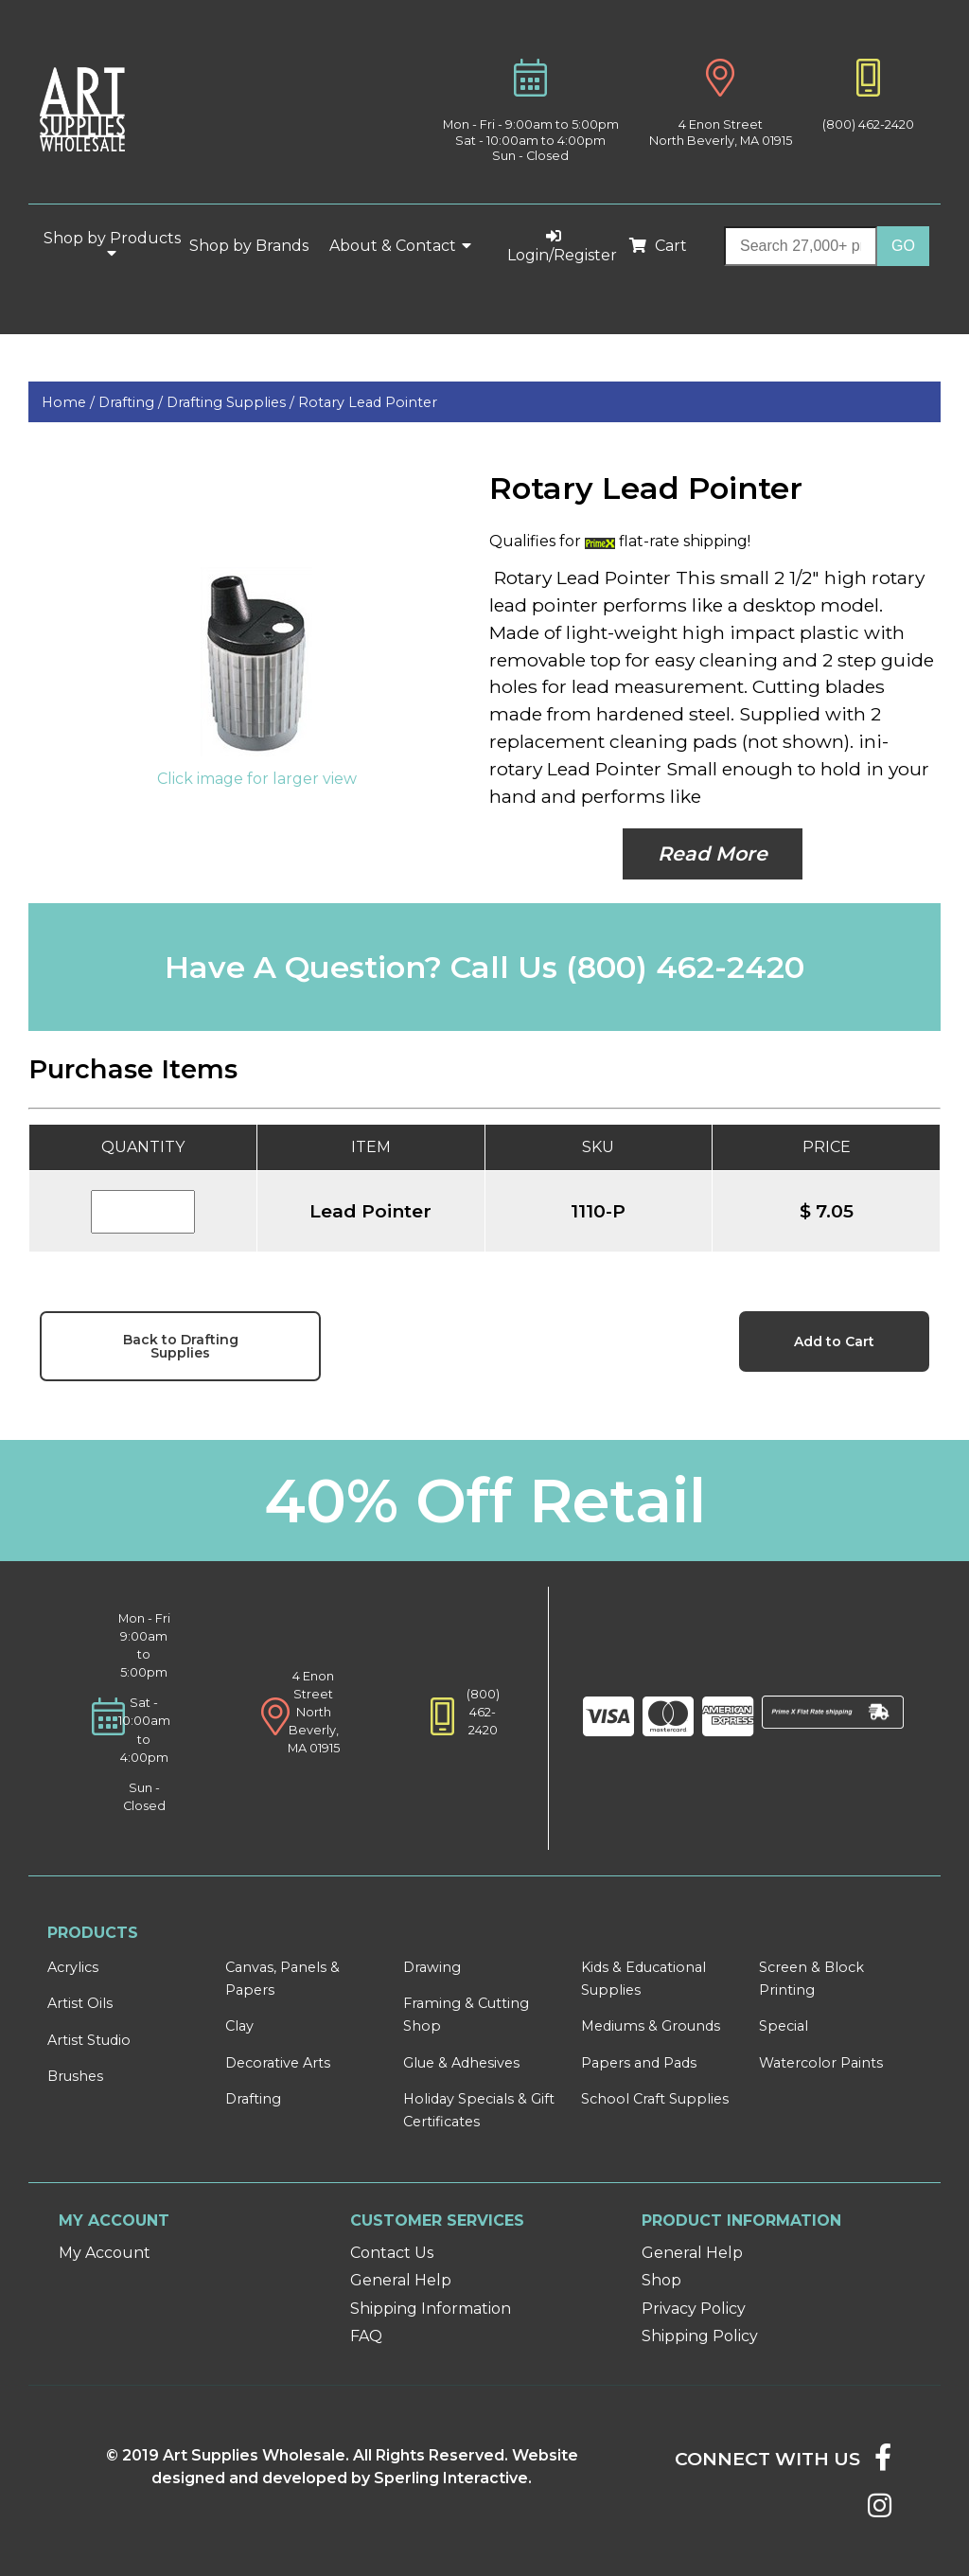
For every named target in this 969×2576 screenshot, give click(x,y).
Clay (239, 2025)
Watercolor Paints (821, 2062)
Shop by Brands (256, 246)
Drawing (432, 1967)
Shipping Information (430, 2309)
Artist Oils (80, 2003)
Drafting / (132, 402)
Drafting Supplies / (232, 402)
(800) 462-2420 (868, 124)
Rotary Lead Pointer (367, 402)
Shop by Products (112, 245)
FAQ (366, 2336)
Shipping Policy (700, 2336)
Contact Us (391, 2253)
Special (783, 2025)
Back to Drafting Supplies (180, 1346)
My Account (104, 2253)
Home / (70, 402)
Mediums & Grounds (650, 2025)
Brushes (75, 2076)
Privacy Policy (694, 2309)
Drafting (253, 2098)
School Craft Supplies (655, 2098)
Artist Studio (89, 2040)
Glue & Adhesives (461, 2062)
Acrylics (72, 1967)
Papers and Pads (638, 2062)
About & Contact (400, 246)
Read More (712, 853)
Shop (661, 2280)
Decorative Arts (277, 2062)
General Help (400, 2280)
